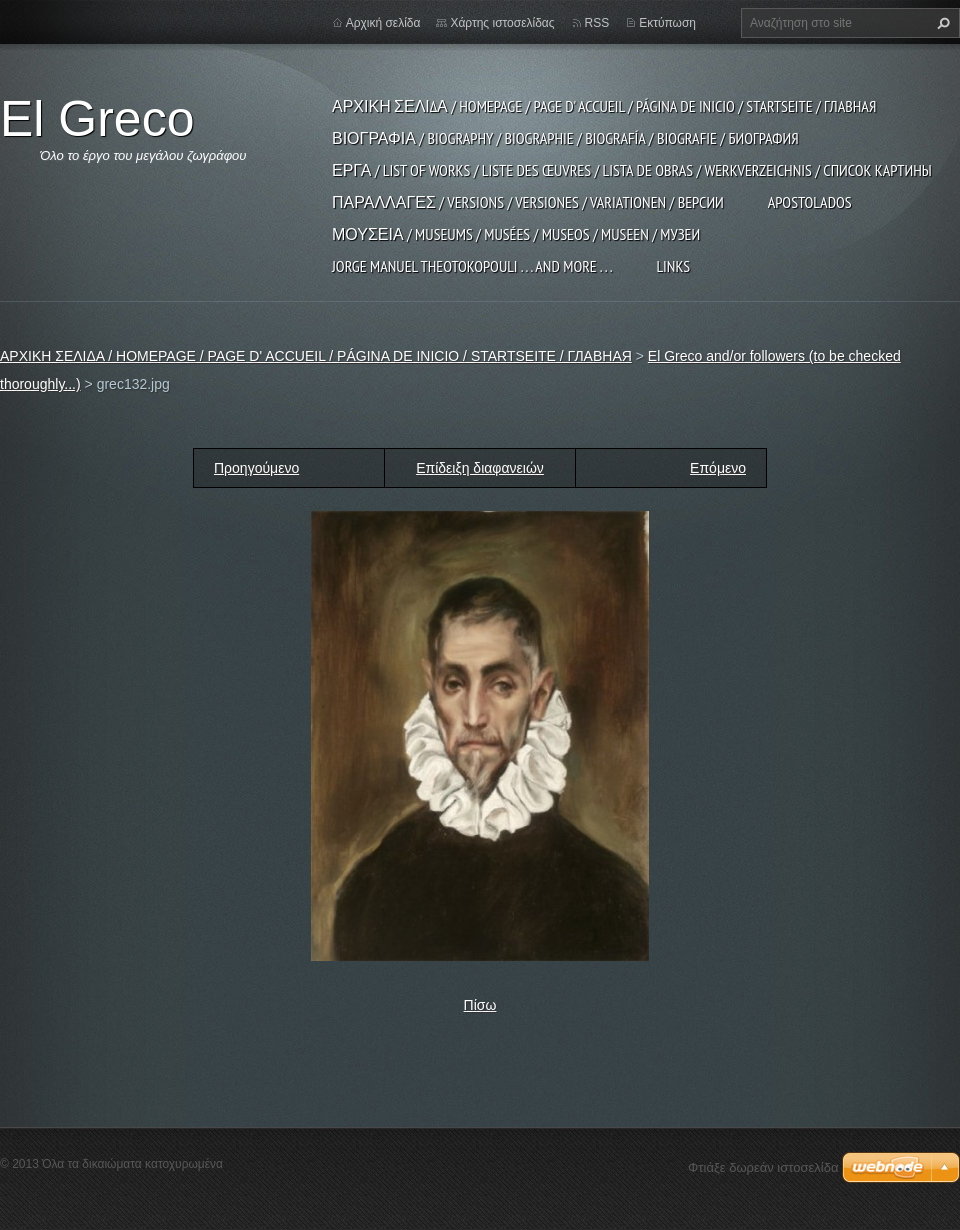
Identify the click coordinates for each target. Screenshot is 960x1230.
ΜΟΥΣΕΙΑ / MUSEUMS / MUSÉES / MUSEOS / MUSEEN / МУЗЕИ (516, 234)
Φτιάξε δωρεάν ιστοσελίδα (763, 1167)
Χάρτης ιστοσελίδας (502, 23)
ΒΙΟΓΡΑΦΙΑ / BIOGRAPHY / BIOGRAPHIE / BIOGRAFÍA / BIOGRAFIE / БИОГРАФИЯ (565, 138)
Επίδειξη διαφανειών (480, 468)
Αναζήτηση (941, 23)
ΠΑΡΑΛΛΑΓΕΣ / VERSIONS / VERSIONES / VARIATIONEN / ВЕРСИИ (528, 202)
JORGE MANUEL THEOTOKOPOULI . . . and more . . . (472, 266)
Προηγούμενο (256, 468)
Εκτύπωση (667, 23)
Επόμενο (718, 468)
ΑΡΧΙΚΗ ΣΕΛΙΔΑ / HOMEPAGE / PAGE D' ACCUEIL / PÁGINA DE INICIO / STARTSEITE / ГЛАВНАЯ (604, 106)
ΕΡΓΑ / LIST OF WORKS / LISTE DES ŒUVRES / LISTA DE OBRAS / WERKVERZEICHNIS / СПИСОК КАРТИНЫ (632, 170)
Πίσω (480, 1005)
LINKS (673, 266)
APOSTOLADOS (810, 202)
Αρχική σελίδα (383, 23)
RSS (597, 23)
